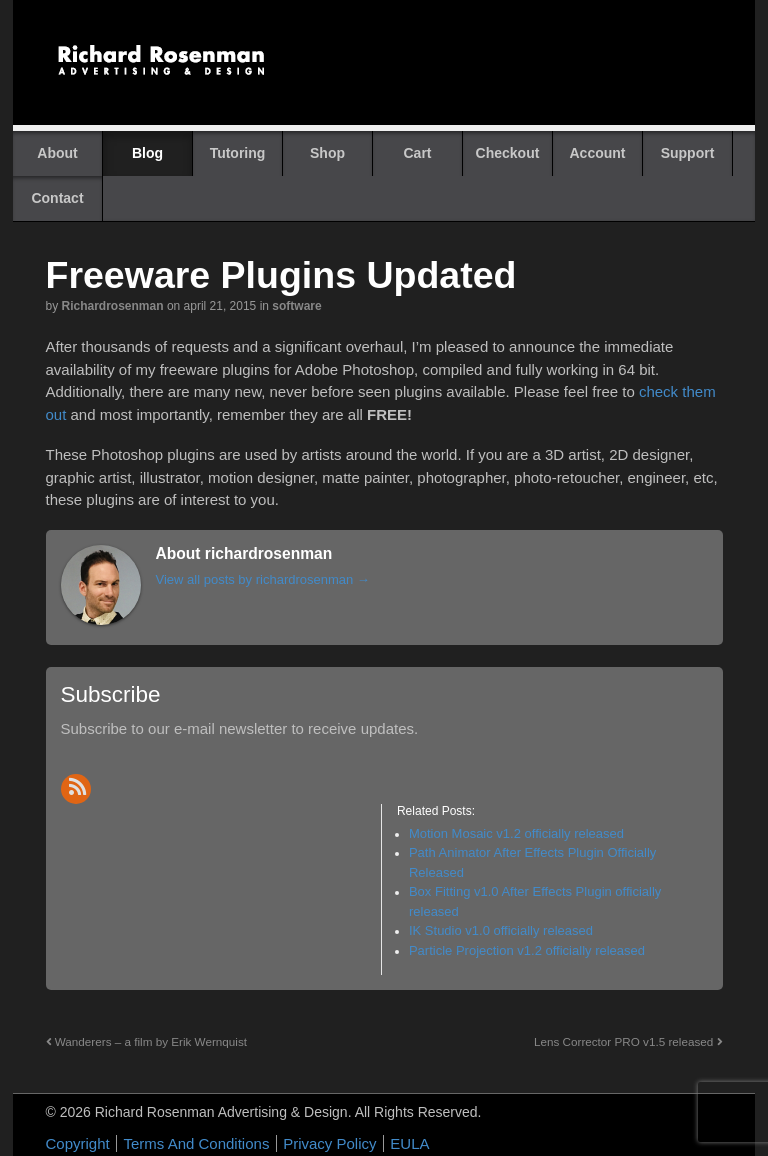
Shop (327, 153)
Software (296, 306)
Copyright (78, 1143)
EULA (409, 1143)
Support (688, 153)
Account (598, 153)
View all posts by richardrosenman (263, 579)
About (57, 153)
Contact (57, 198)
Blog (147, 153)
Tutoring (238, 153)
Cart (417, 153)
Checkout (508, 153)
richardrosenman (113, 306)
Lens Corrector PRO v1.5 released (628, 1041)
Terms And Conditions (196, 1143)
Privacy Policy (329, 1143)
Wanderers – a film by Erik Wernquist (147, 1041)
